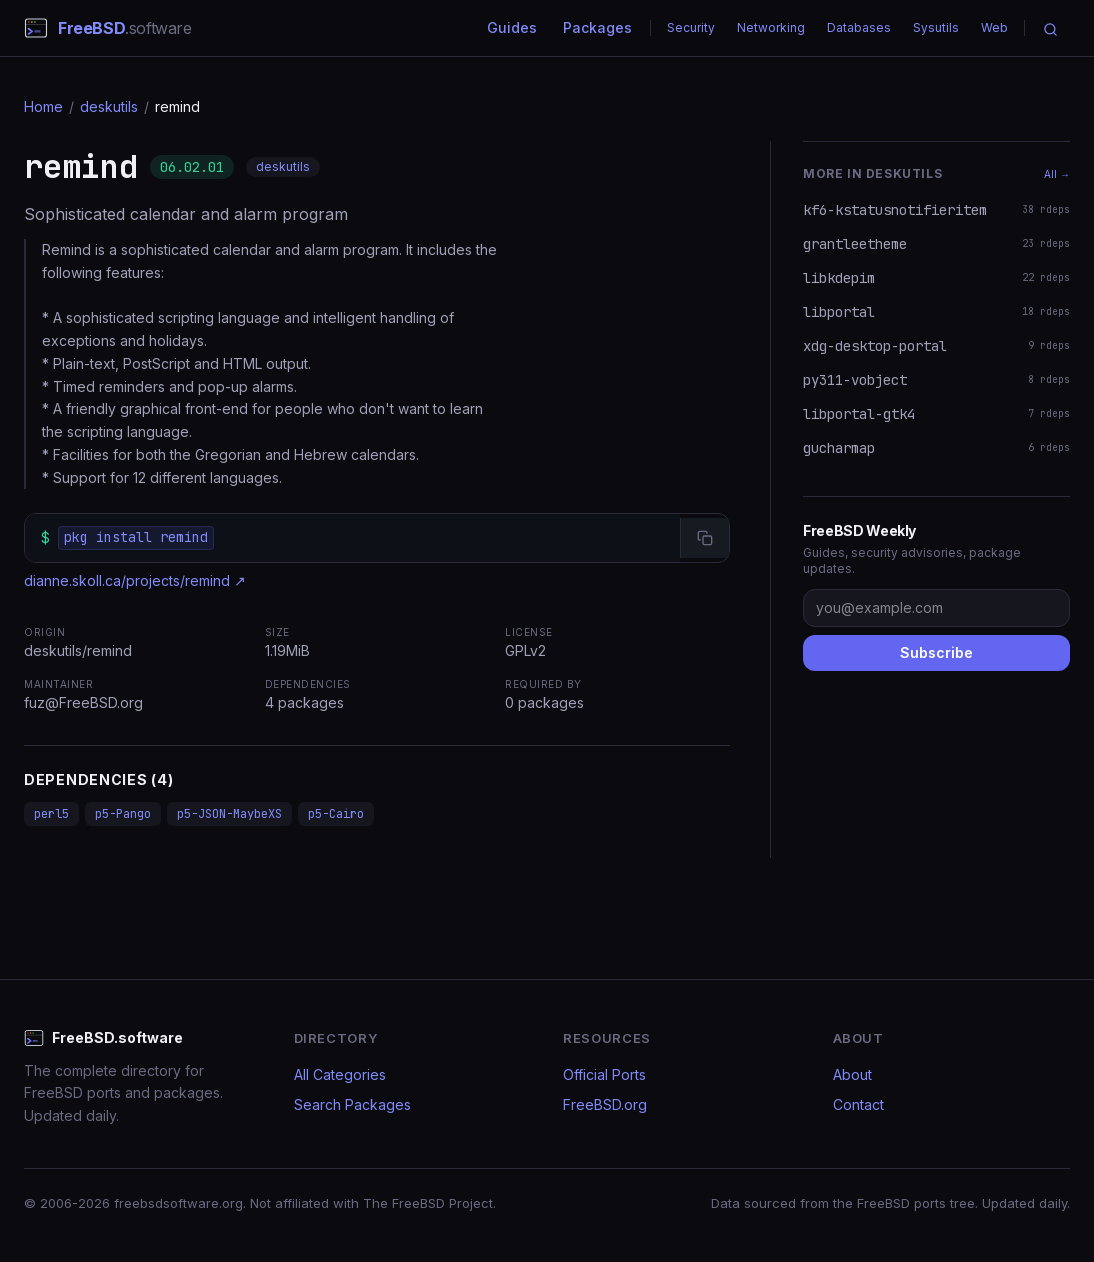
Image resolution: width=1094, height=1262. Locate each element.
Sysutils (936, 27)
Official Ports (604, 1074)
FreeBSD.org (605, 1104)
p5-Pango (123, 814)
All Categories (340, 1074)
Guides (512, 27)
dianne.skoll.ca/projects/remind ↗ (135, 580)
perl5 (51, 814)
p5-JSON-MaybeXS (229, 814)
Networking (771, 27)
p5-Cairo (336, 814)
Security (691, 27)
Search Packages (352, 1104)
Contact (858, 1104)
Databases (859, 27)
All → (1057, 174)
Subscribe (936, 652)
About (852, 1074)
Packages (597, 27)
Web (994, 27)
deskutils (109, 106)
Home (43, 106)
